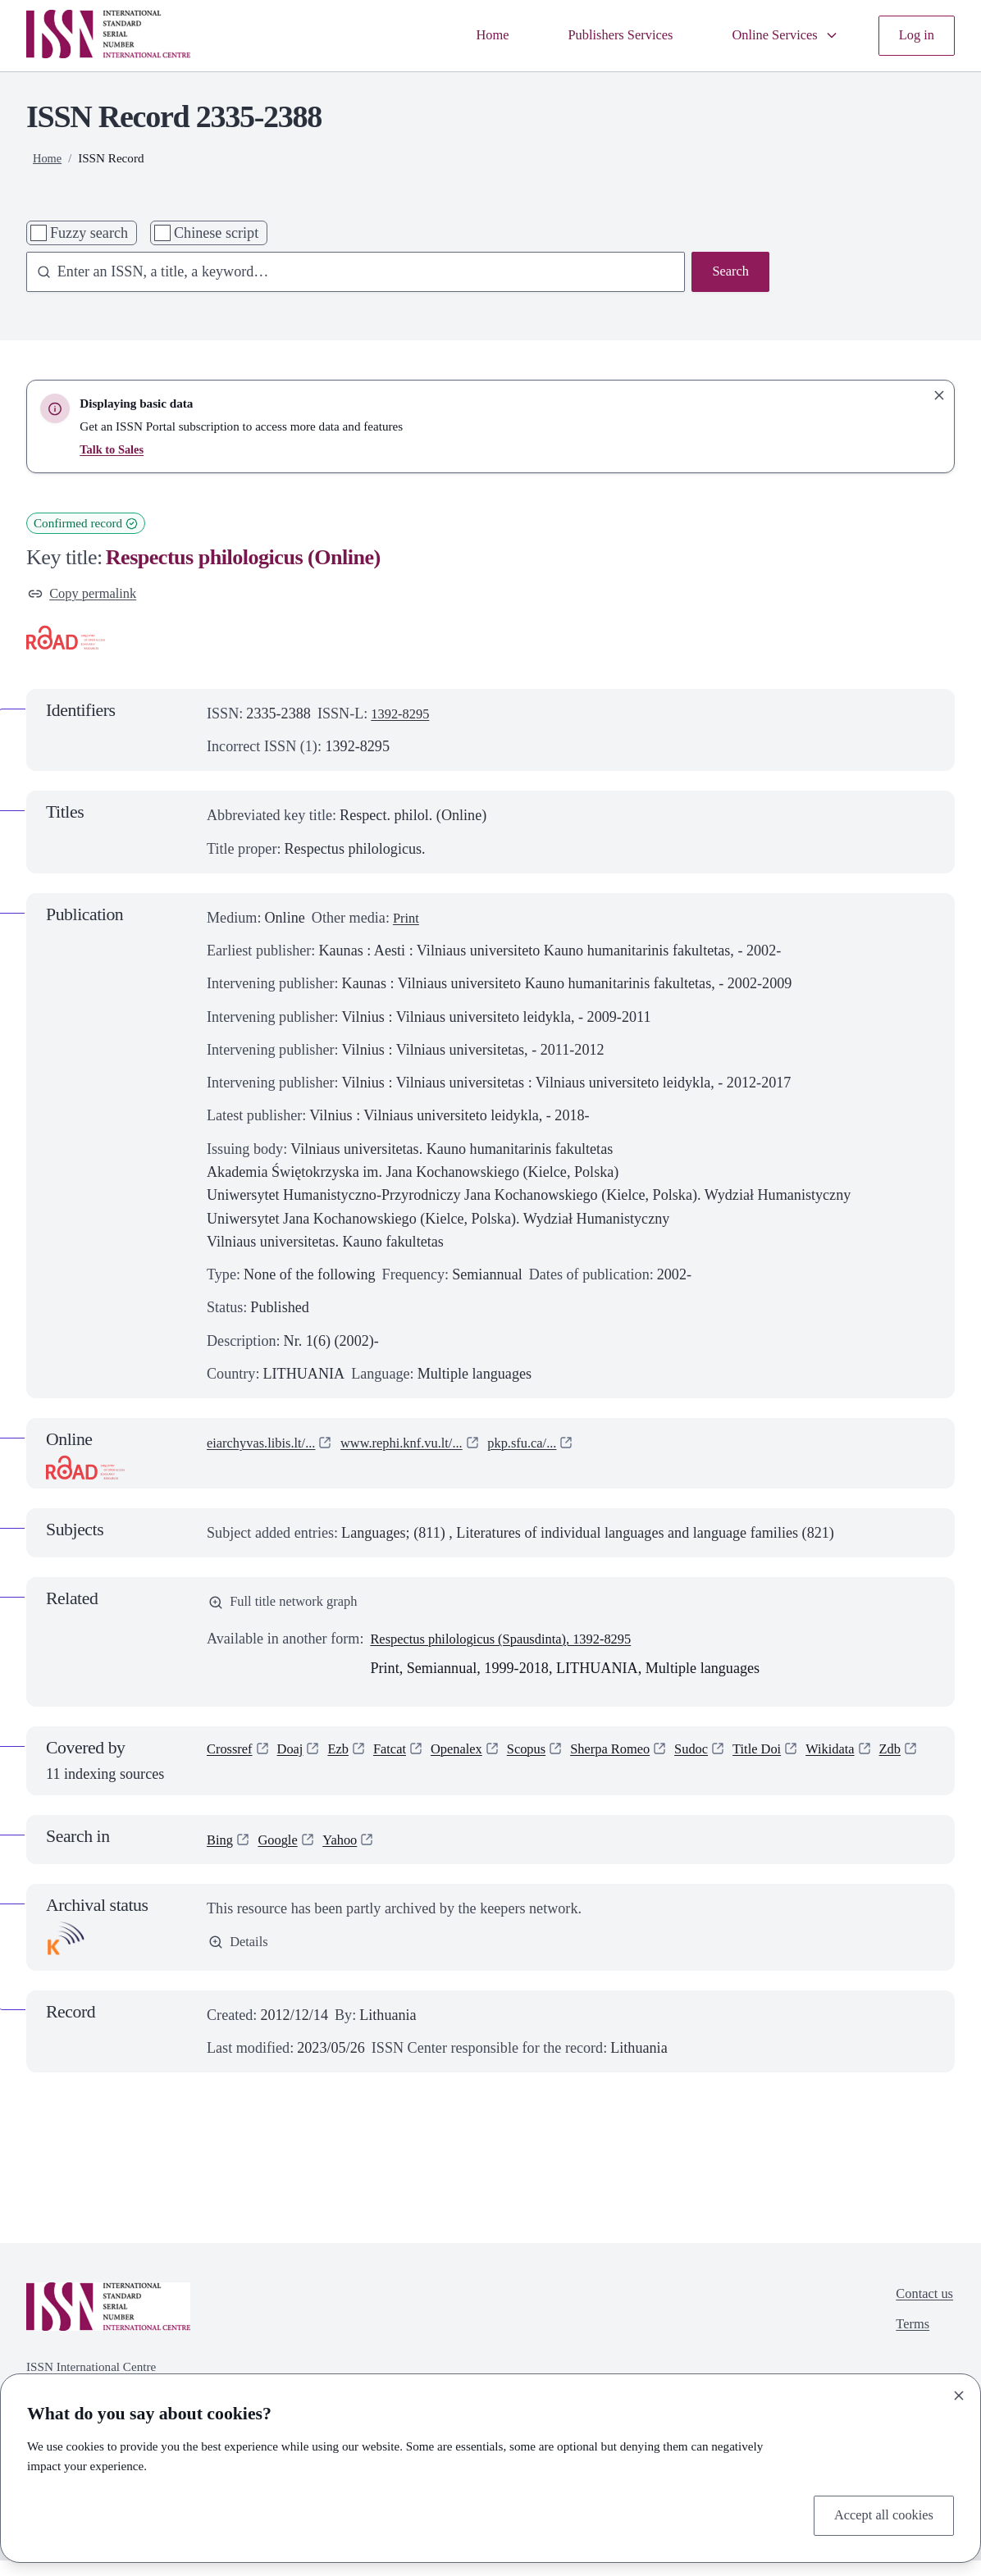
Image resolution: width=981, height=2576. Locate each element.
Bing (221, 1855)
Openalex (472, 1756)
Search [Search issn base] (729, 273)
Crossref (232, 1756)
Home (467, 35)
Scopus (547, 1756)
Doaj (295, 1756)
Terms (908, 2344)
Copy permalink (86, 595)
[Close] (959, 2392)
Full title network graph (289, 1606)
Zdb (218, 1786)
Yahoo (349, 1855)
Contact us (921, 2311)
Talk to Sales (113, 449)
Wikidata (873, 1756)
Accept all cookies (878, 2514)
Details (239, 1959)
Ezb (346, 1756)
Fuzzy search (89, 233)
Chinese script (216, 233)
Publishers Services (601, 35)
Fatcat (401, 1756)
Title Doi (794, 1756)
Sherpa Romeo (637, 1756)
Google (282, 1855)
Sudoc (723, 1756)
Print (407, 920)
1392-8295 (403, 716)
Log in (914, 35)
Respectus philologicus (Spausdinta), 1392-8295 (514, 1644)
